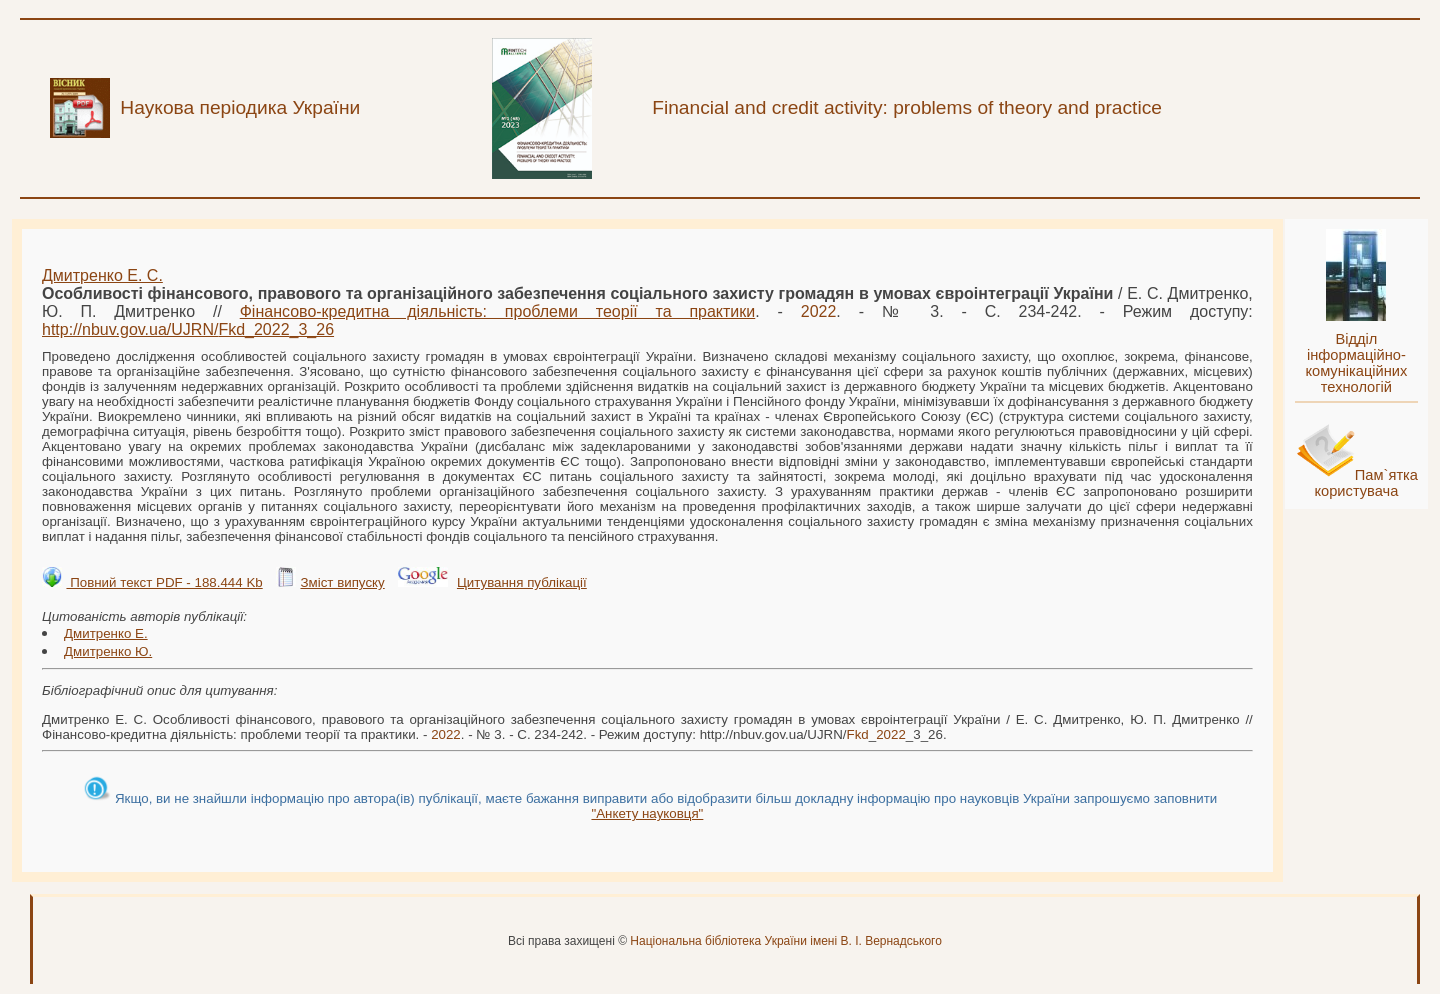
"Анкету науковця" (647, 813)
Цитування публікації (522, 582)
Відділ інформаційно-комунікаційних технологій (1356, 363)
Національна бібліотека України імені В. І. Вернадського (786, 941)
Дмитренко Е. (106, 633)
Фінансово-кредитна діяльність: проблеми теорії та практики (498, 311)
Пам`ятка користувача (1366, 483)
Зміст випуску (342, 582)
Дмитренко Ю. (108, 651)
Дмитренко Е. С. (102, 275)
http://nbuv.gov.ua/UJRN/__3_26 (188, 329)
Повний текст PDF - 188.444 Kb (164, 582)
